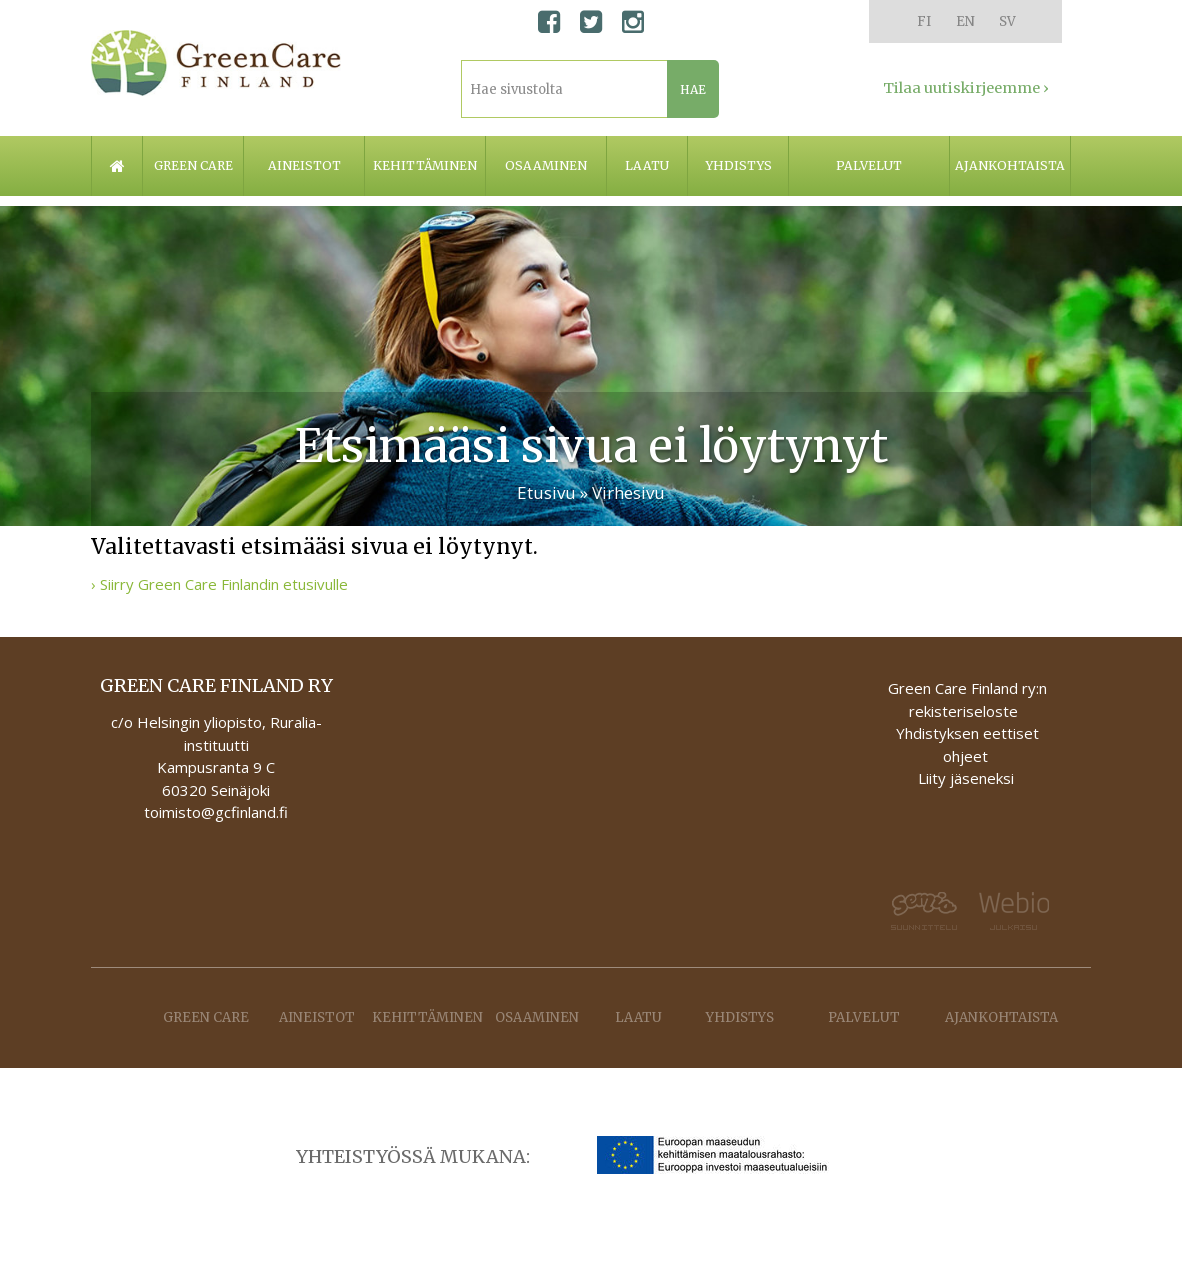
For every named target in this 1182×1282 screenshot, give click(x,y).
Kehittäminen (425, 165)
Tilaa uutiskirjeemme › (966, 88)
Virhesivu (628, 492)
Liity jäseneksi (966, 778)
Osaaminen (546, 165)
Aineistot (304, 165)
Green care (193, 165)
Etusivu (546, 492)
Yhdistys (738, 165)
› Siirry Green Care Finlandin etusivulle (219, 584)
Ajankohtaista (1010, 165)
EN (965, 21)
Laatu (647, 165)
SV (1007, 21)
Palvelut (869, 165)
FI (924, 21)
